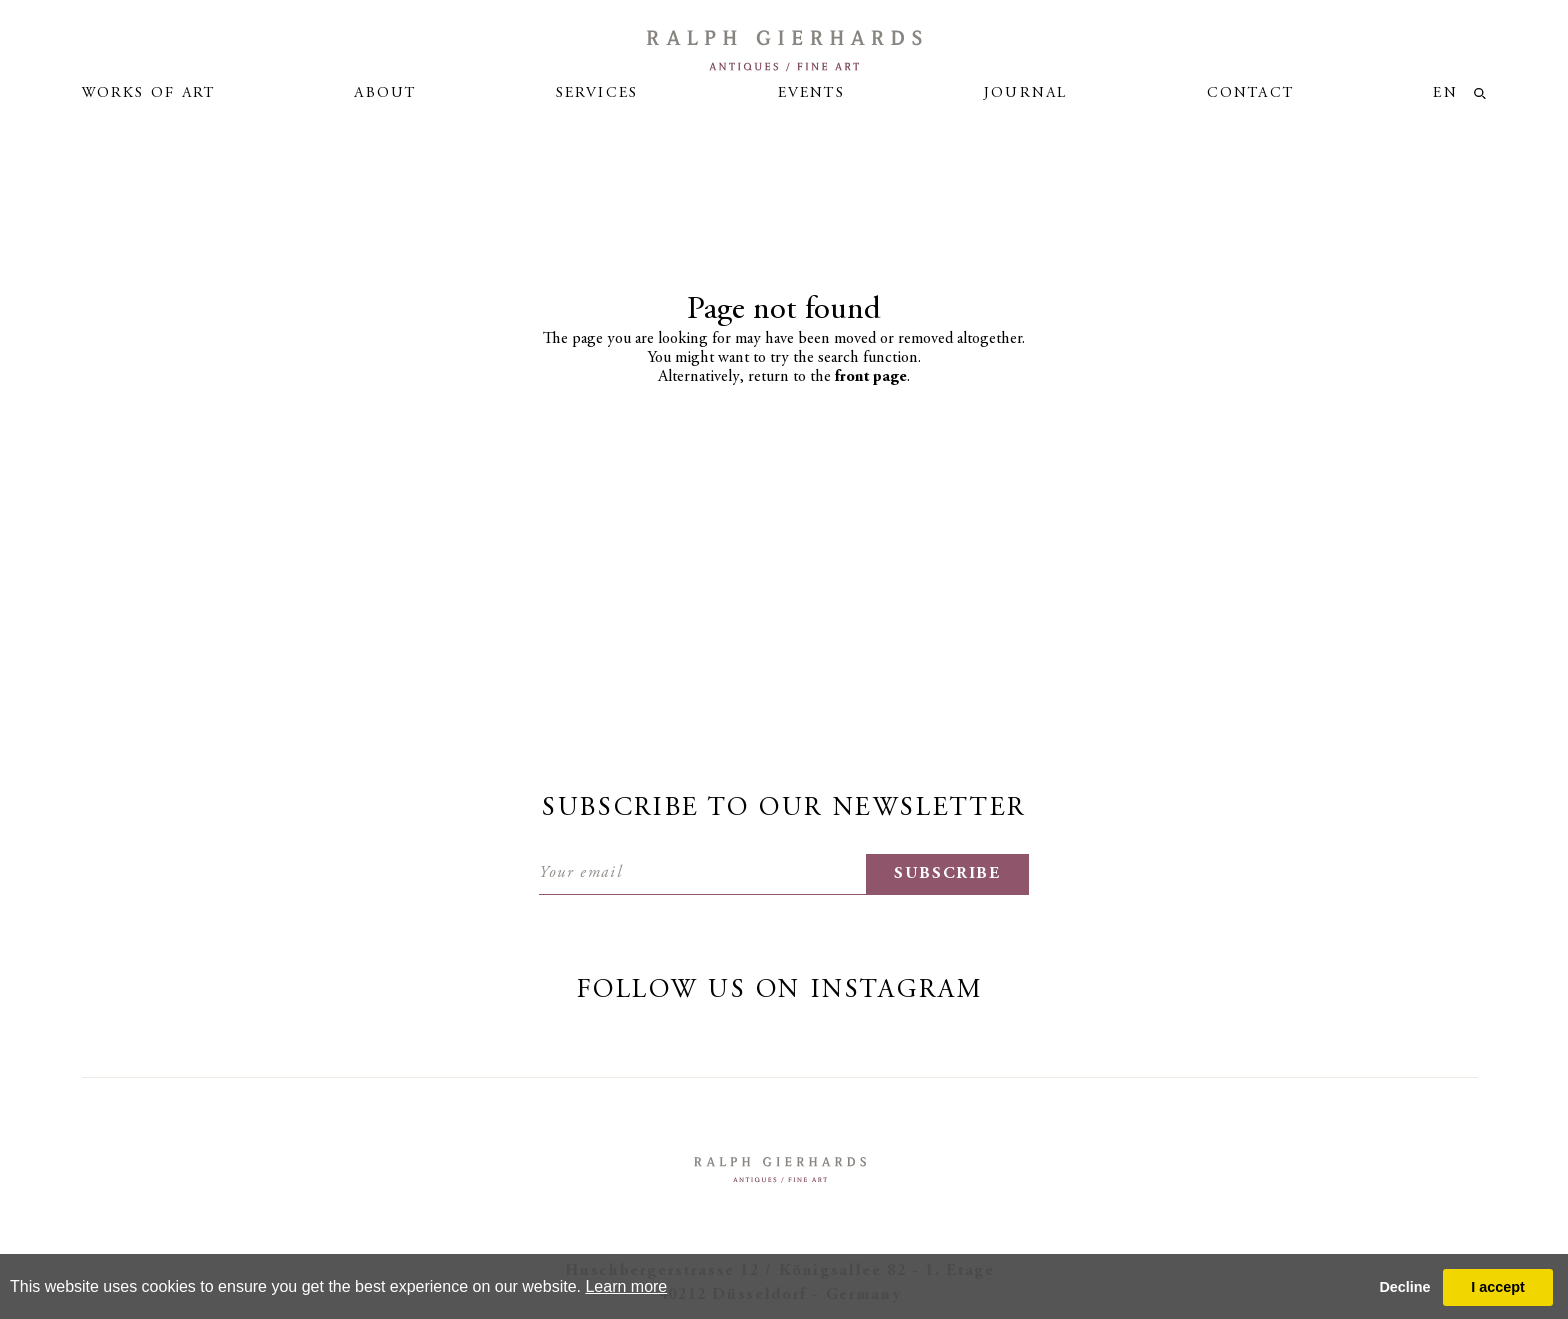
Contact (1250, 93)
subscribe (947, 874)
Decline (1404, 1287)
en (1445, 93)
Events (811, 93)
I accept (1498, 1287)
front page (871, 377)
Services (597, 93)
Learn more (626, 1286)
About (385, 93)
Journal (1025, 93)
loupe (1480, 93)
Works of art (148, 93)
